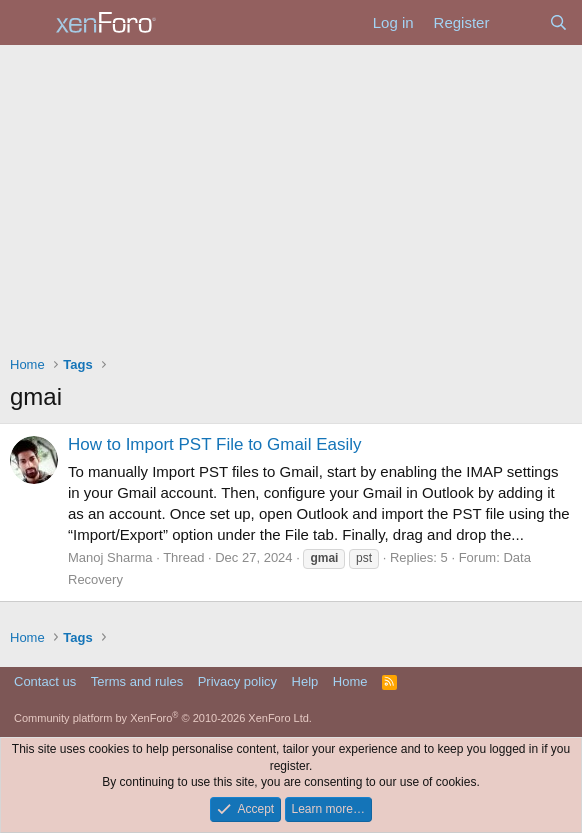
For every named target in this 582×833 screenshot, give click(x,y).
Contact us (45, 681)
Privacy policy (237, 681)
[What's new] (518, 22)
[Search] (558, 22)
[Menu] (27, 23)
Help (305, 681)
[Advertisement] (291, 195)
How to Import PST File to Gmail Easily (215, 444)
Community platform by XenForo (163, 718)
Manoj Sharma (110, 557)
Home (350, 681)
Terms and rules (137, 681)
